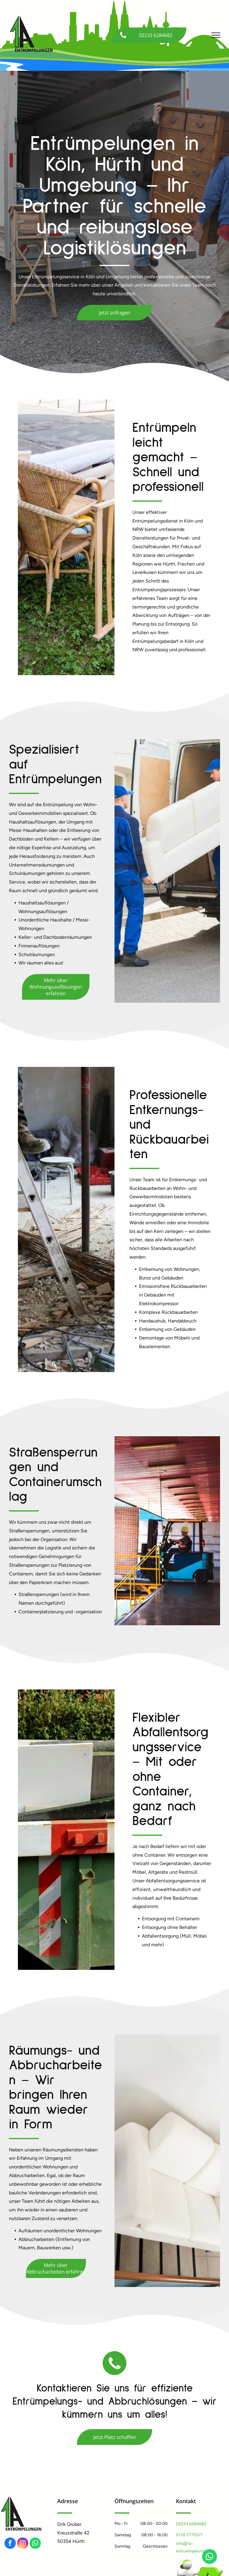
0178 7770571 (189, 2534)
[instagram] (22, 2543)
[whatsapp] (35, 2543)
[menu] (216, 35)
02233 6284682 (191, 2523)
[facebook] (10, 2543)
